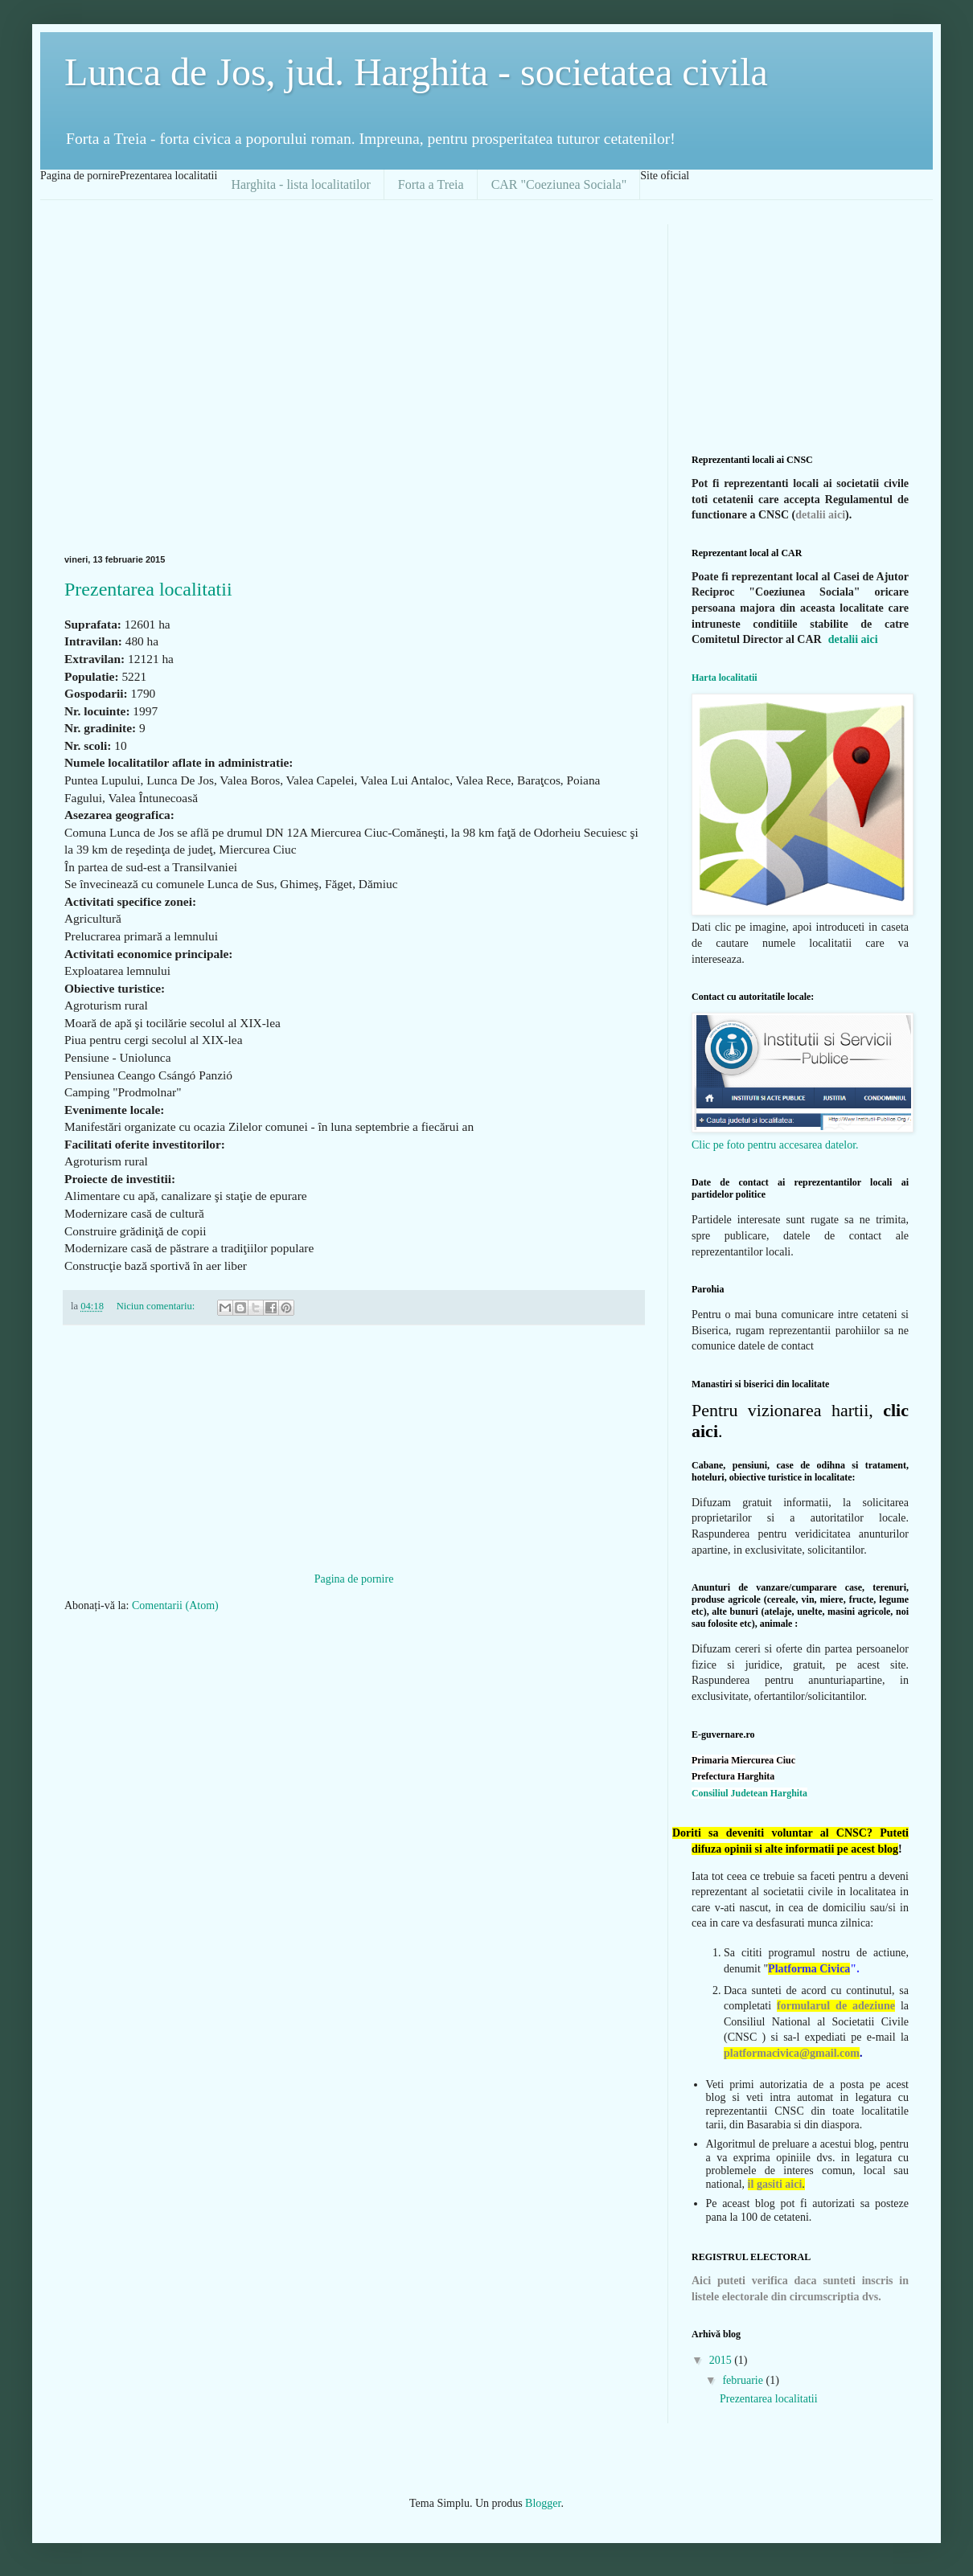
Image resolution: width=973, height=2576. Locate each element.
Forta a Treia (431, 184)
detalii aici (820, 515)
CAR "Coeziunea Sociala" (559, 184)
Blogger (542, 2503)
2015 (722, 2360)
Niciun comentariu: (157, 1306)
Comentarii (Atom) (175, 1605)
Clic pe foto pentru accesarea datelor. (775, 1145)
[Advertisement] (151, 375)
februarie (744, 2380)
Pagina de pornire (354, 1579)
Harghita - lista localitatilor (300, 184)
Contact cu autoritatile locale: (753, 996)
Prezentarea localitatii (148, 589)
